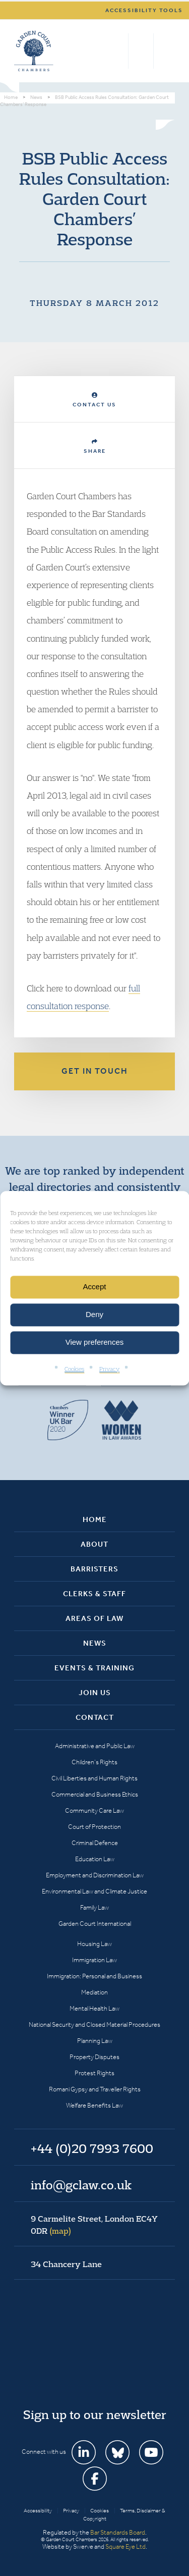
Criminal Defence (95, 1843)
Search (118, 51)
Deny (94, 1314)
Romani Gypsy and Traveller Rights (95, 2089)
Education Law (94, 1859)
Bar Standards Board (117, 2532)
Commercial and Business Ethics (94, 1794)
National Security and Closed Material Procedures (94, 2024)
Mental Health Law (94, 2008)
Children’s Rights (94, 1762)
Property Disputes (94, 2057)
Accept (94, 1286)
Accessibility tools (144, 10)
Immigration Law (94, 1960)
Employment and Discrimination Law (95, 1875)
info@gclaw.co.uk (81, 2184)
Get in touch (94, 1071)
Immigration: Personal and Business (94, 1976)
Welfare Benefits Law (94, 2105)
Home (95, 1519)
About (94, 1544)
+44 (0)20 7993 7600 (141, 51)
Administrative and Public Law (95, 1746)
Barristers (94, 1568)
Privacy (109, 1369)
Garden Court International (94, 1923)
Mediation (94, 1992)
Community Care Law (94, 1810)
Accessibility (38, 2510)
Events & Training (94, 1667)
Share (95, 446)
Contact (95, 1717)
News (94, 1643)
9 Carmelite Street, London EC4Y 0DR (94, 2225)
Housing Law (94, 1944)
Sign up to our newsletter (94, 2414)
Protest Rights (94, 2073)
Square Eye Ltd (125, 2546)
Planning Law (94, 2040)
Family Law (94, 1907)
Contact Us (94, 400)
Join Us (95, 1692)
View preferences (95, 1342)
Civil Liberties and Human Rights (94, 1778)
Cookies (74, 1369)
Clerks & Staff (94, 1593)
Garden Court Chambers (33, 51)
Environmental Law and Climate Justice (94, 1891)
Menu (165, 51)
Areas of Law (94, 1618)
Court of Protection (94, 1826)
